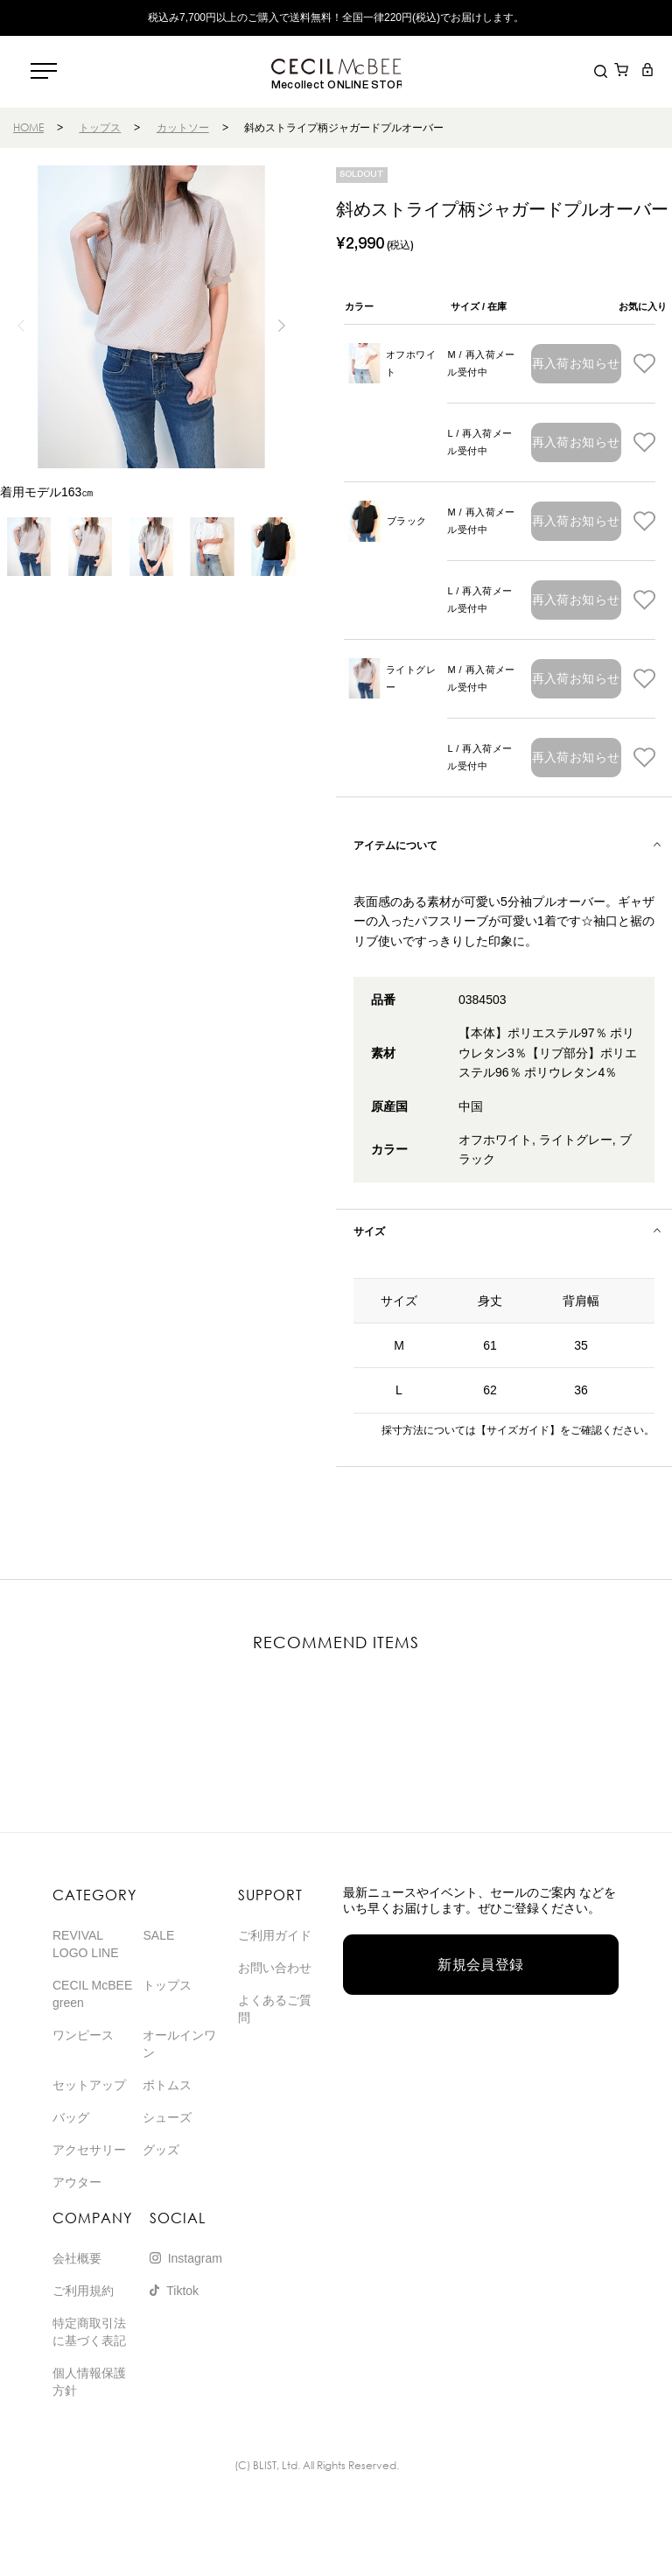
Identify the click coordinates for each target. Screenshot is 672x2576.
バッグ (70, 2117)
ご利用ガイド (275, 1935)
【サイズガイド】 (518, 1430)
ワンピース (83, 2035)
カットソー (183, 127)
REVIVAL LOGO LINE (85, 1944)
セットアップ (89, 2085)
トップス (100, 127)
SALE (158, 1935)
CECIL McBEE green (92, 1994)
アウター (77, 2182)
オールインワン (179, 2044)
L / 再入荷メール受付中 (479, 442)
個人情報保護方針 (89, 2381)
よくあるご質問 (275, 2009)
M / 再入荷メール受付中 (480, 363)
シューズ (167, 2117)
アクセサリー (89, 2150)
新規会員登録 (481, 1964)
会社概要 (77, 2258)
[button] (282, 325)
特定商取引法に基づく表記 (89, 2332)
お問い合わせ (275, 1968)
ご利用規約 (83, 2291)
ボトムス (167, 2085)
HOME (28, 127)
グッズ (161, 2150)
